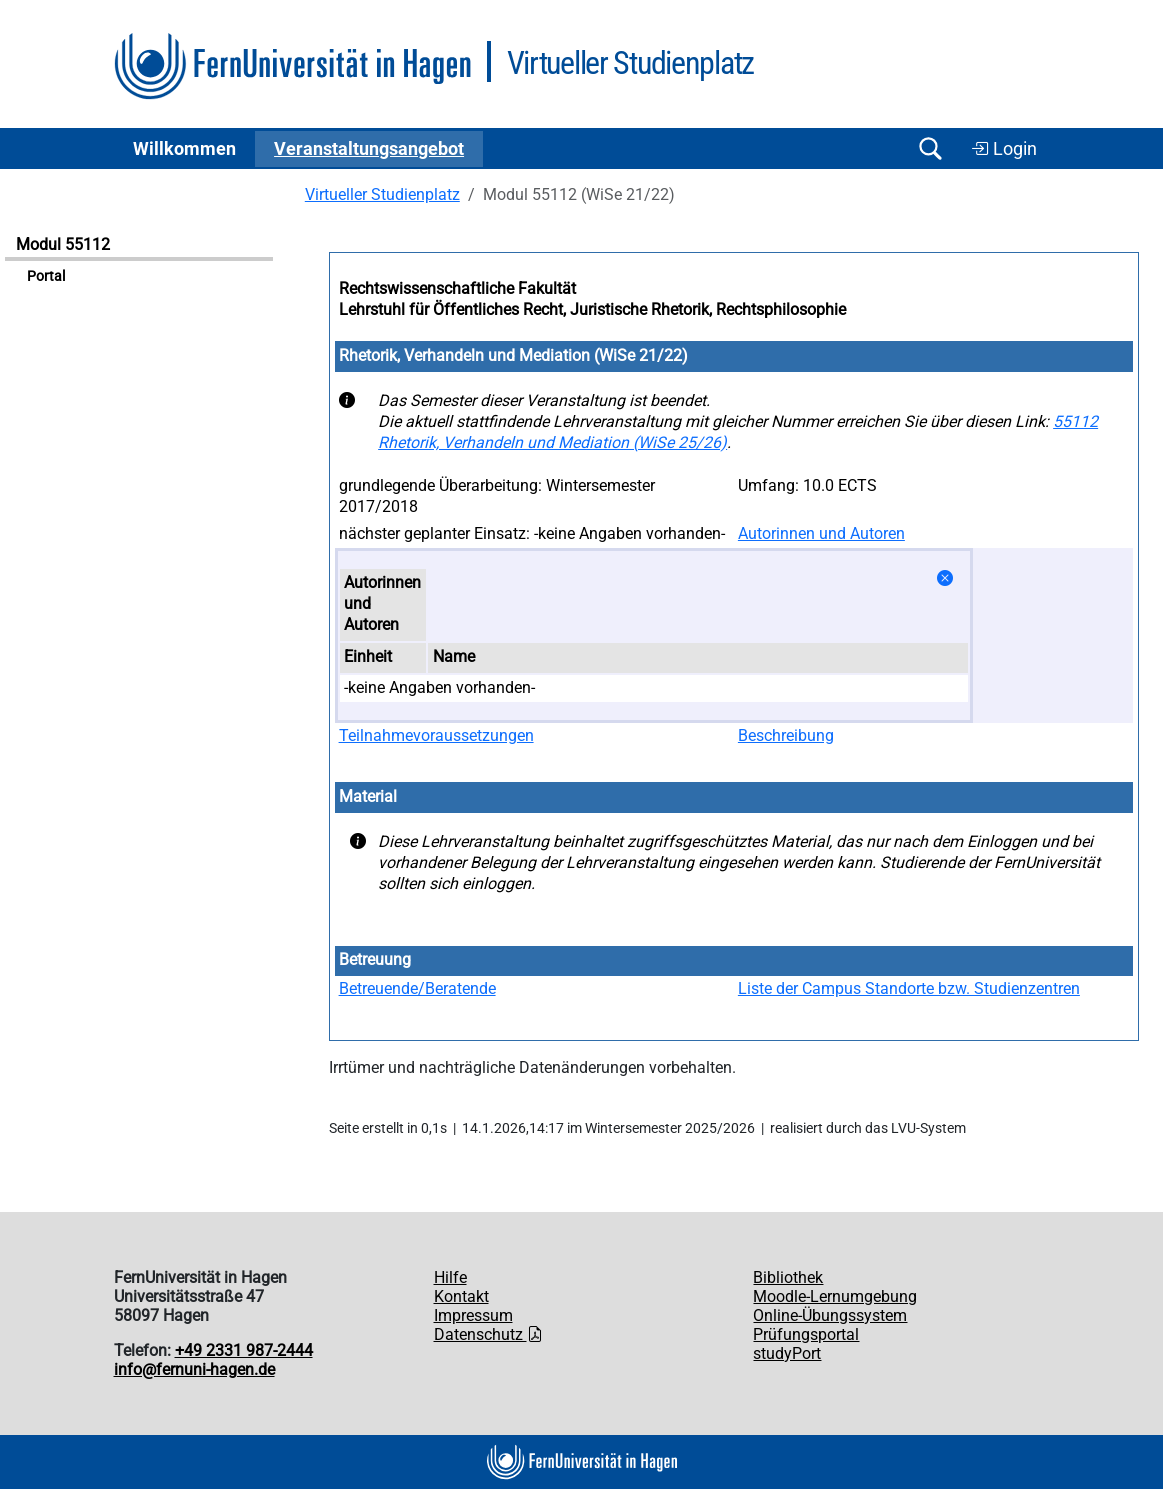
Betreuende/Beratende (417, 988)
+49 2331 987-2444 (244, 1350)
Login (1004, 149)
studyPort (787, 1353)
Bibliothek (788, 1277)
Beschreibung (786, 735)
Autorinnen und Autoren (821, 533)
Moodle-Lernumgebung (835, 1296)
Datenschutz (488, 1334)
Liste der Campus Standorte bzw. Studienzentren (909, 988)
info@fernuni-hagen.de (194, 1369)
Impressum (473, 1315)
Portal (46, 276)
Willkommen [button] (184, 149)
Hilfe (450, 1277)
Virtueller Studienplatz (382, 194)
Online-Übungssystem (830, 1315)
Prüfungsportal (806, 1334)
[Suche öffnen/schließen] (931, 148)
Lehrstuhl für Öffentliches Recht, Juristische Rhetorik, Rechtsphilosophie (592, 309)
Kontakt (461, 1296)
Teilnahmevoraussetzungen (436, 735)
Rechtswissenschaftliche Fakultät (457, 288)
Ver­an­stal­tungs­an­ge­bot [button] (369, 149)
